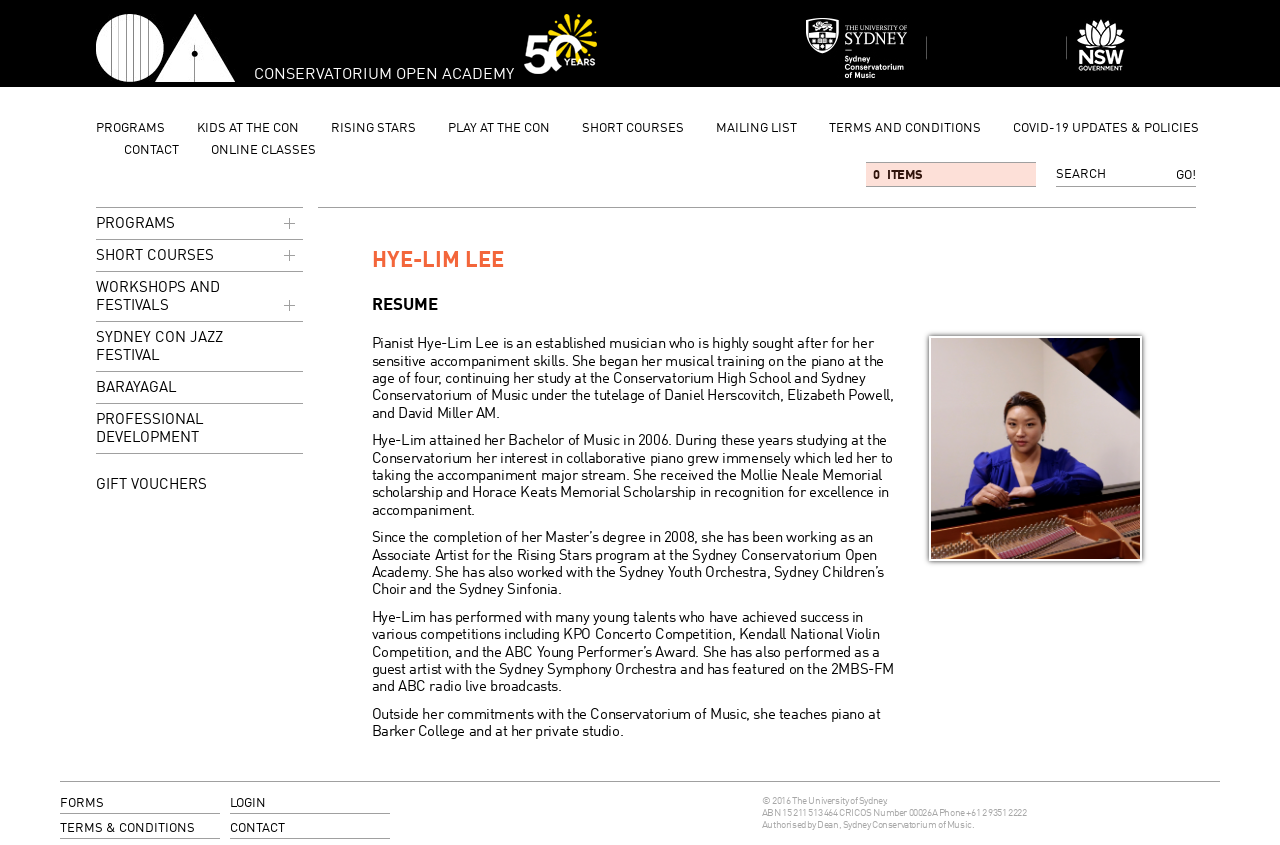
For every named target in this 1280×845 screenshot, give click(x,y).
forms (82, 803)
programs (130, 128)
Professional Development (150, 429)
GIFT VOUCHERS (151, 485)
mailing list (756, 128)
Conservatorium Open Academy (165, 48)
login (248, 803)
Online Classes (263, 150)
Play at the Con (499, 128)
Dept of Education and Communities (1136, 48)
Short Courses (633, 128)
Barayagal (136, 388)
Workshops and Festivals (198, 298)
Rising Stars (373, 128)
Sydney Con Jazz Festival (159, 347)
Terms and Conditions (905, 128)
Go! (1186, 175)
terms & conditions (127, 828)
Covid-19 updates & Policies (1106, 128)
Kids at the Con (248, 128)
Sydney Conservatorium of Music (857, 48)
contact (151, 150)
